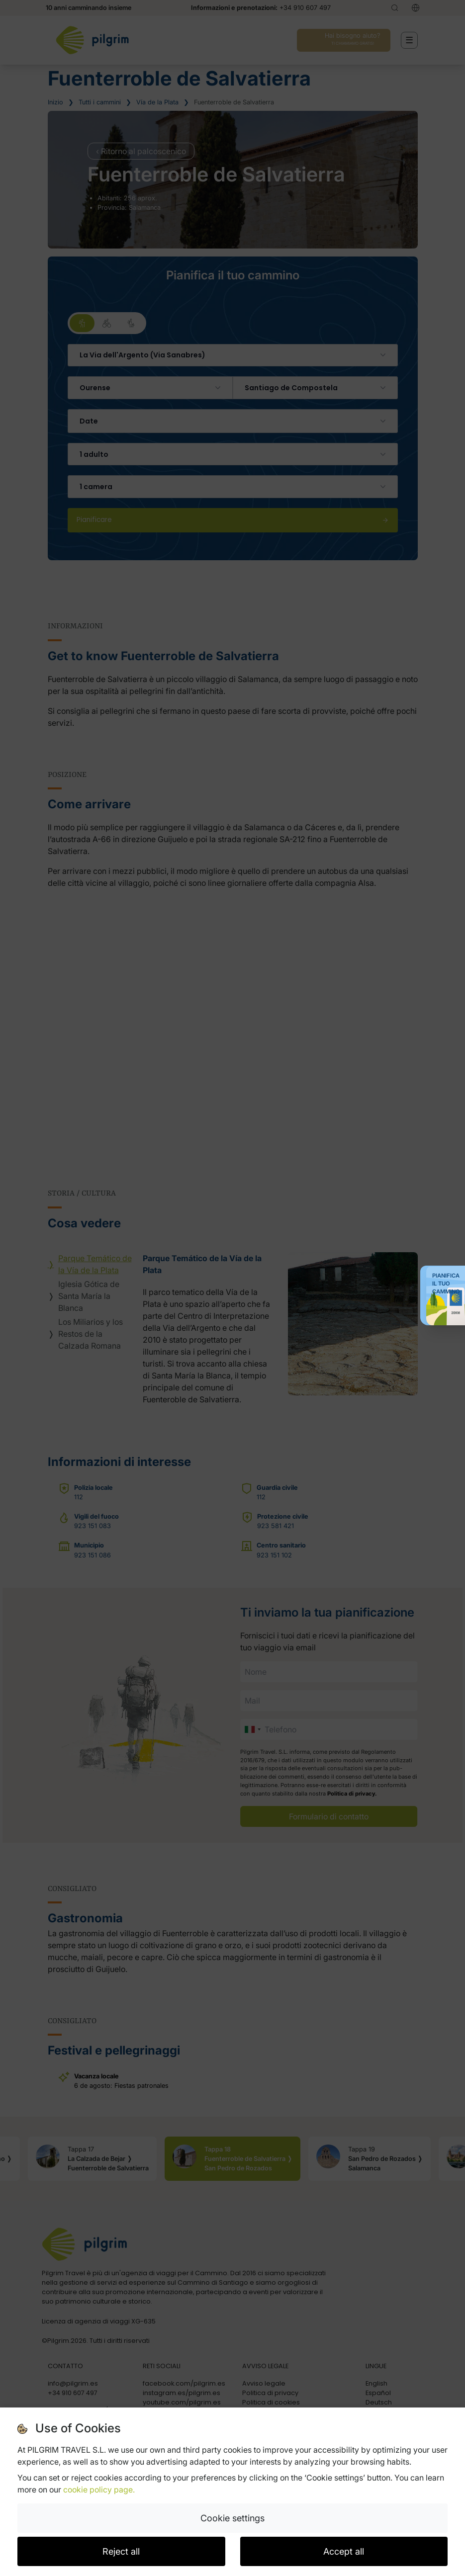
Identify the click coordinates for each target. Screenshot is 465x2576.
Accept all (343, 2551)
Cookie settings (232, 2518)
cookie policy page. (99, 2489)
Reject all (121, 2551)
